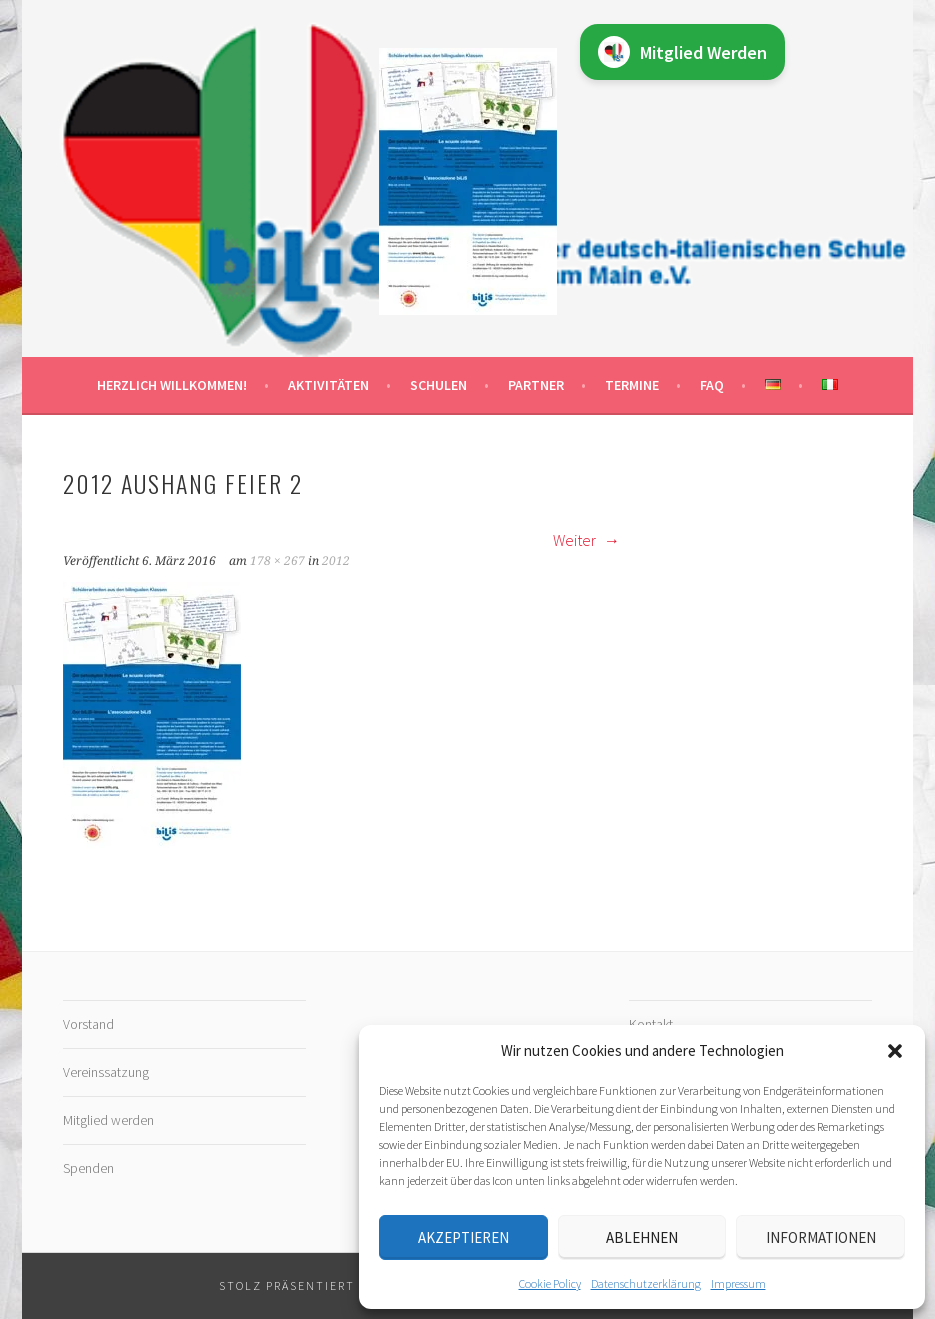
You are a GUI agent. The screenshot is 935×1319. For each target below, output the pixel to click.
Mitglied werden (108, 1120)
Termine (632, 385)
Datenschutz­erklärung (646, 1283)
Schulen (438, 385)
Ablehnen (642, 1237)
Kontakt (651, 1024)
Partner (536, 385)
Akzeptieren (463, 1237)
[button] (895, 1051)
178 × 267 (277, 561)
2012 (336, 561)
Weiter (586, 540)
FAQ (712, 385)
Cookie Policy (550, 1283)
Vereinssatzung (106, 1072)
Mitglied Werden (682, 52)
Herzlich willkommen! (172, 385)
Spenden (88, 1168)
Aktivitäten (328, 385)
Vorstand (88, 1024)
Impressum (738, 1283)
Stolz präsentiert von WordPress (343, 1285)
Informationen (821, 1237)
